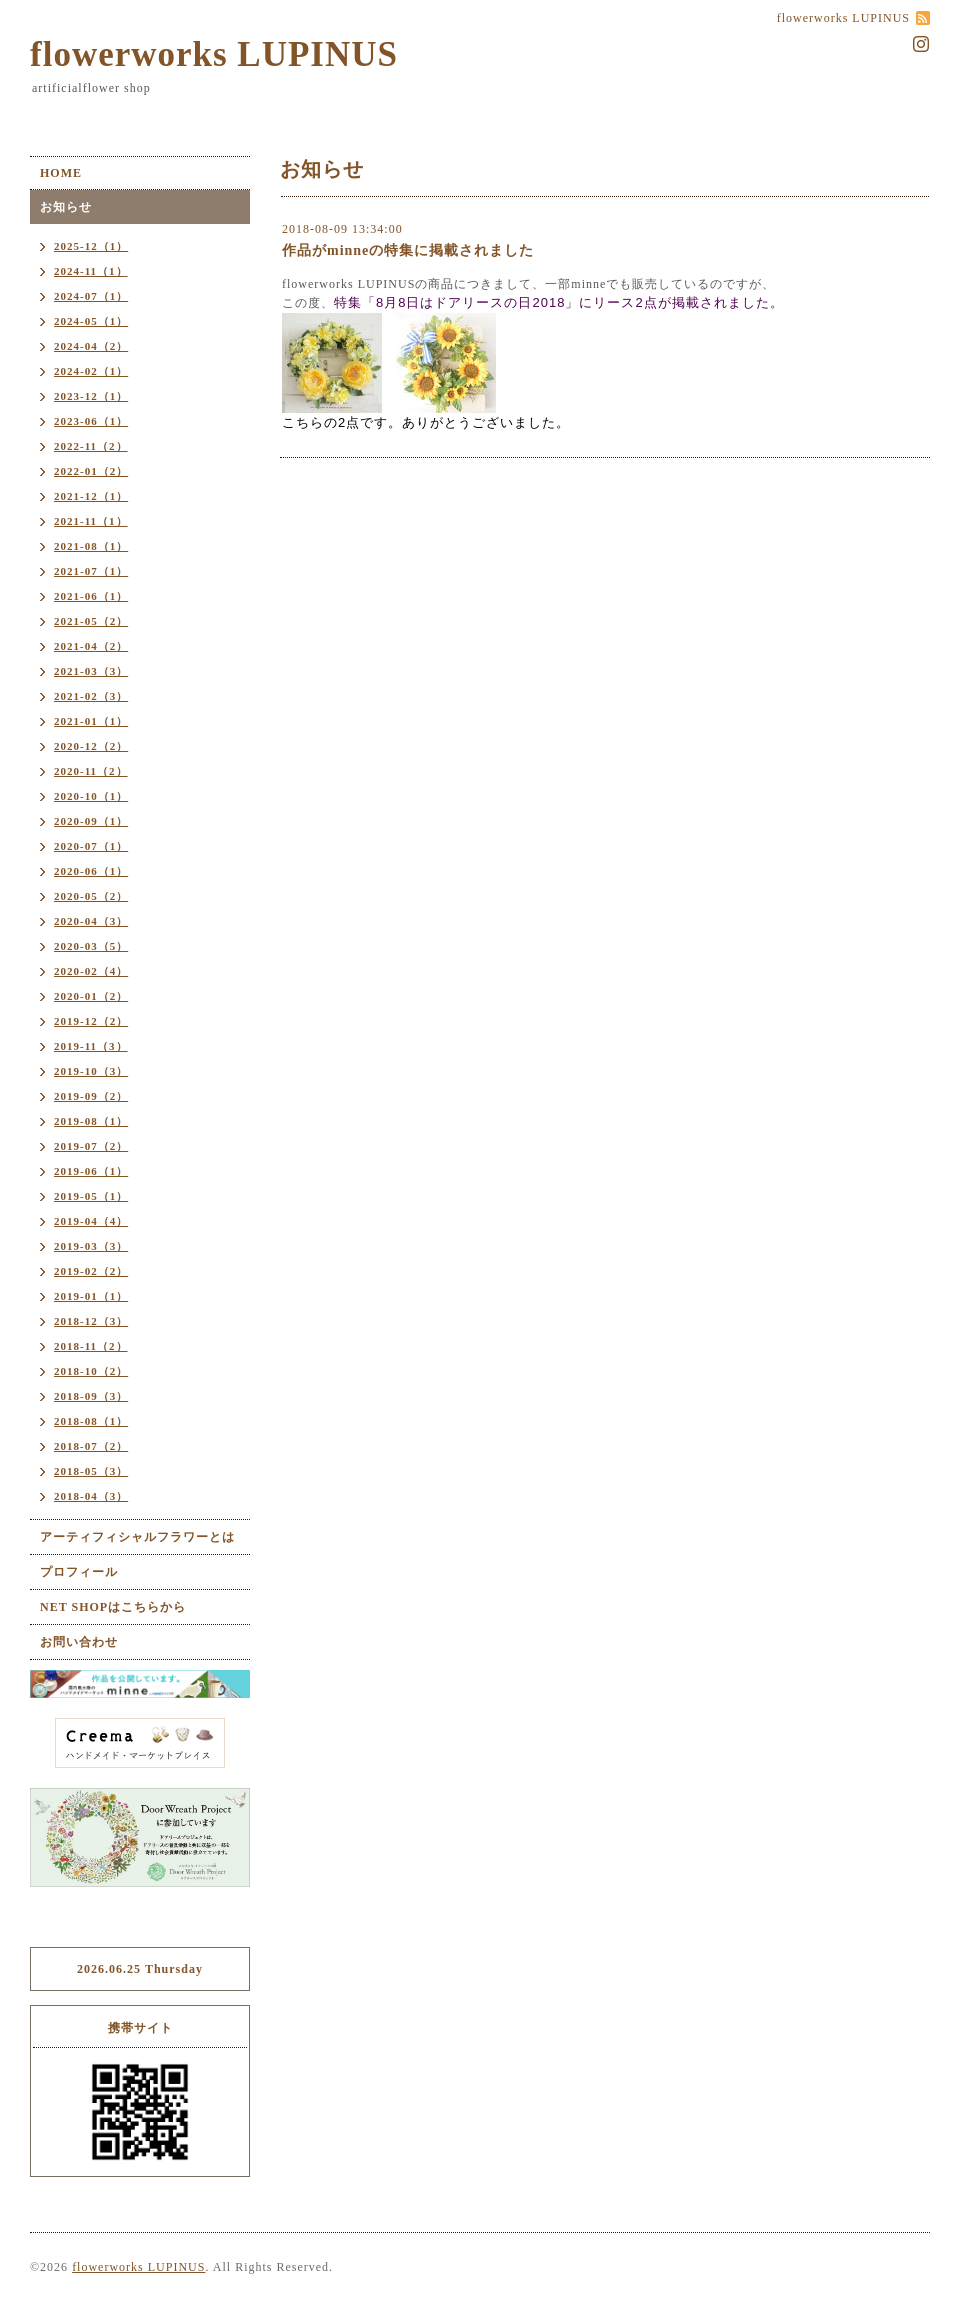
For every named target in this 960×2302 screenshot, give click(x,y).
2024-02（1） (91, 371)
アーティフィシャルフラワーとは (137, 1537)
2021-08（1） (91, 546)
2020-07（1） (91, 846)
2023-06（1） (91, 421)
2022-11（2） (91, 446)
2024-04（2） (91, 346)
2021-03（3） (91, 671)
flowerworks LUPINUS (214, 54)
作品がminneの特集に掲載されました (408, 250)
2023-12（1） (91, 396)
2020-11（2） (91, 771)
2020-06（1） (91, 871)
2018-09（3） (91, 1396)
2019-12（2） (91, 1021)
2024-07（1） (91, 296)
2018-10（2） (91, 1371)
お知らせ (66, 207)
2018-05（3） (91, 1471)
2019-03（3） (91, 1246)
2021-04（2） (91, 646)
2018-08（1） (91, 1421)
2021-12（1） (91, 496)
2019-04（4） (91, 1221)
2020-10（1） (91, 796)
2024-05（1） (91, 321)
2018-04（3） (91, 1496)
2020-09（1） (91, 821)
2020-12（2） (91, 746)
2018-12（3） (91, 1321)
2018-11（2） (91, 1346)
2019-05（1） (91, 1196)
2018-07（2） (91, 1446)
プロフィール (79, 1572)
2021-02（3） (91, 696)
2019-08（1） (91, 1121)
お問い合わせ (79, 1642)
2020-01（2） (91, 996)
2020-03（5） (91, 946)
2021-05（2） (91, 621)
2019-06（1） (91, 1171)
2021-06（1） (91, 596)
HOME (61, 173)
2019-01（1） (91, 1296)
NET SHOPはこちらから (113, 1607)
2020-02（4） (91, 971)
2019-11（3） (91, 1046)
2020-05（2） (91, 896)
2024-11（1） (91, 271)
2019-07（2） (91, 1146)
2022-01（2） (91, 471)
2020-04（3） (91, 921)
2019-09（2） (91, 1096)
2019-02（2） (91, 1271)
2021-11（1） (91, 521)
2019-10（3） (91, 1071)
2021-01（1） (91, 721)
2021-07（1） (91, 571)
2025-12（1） (91, 246)
